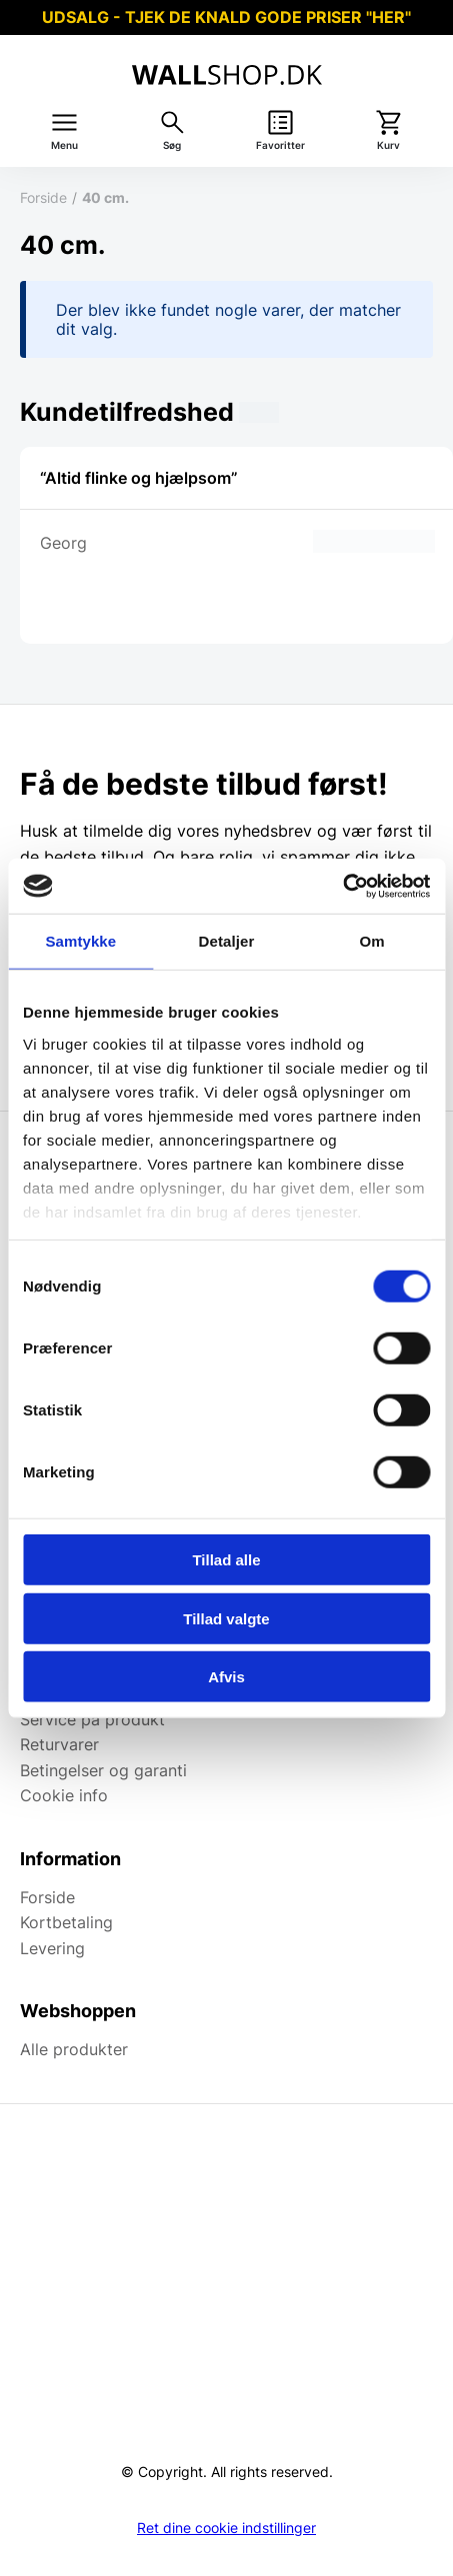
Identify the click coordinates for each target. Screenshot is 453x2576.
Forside (43, 197)
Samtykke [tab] (80, 941)
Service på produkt (92, 1719)
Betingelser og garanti (103, 1770)
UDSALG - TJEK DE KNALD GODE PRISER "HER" (226, 17)
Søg (172, 145)
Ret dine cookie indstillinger (226, 2528)
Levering (52, 1948)
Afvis (226, 1676)
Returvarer (59, 1744)
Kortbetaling (66, 1922)
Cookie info (64, 1795)
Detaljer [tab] (227, 941)
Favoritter (280, 145)
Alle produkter (74, 2049)
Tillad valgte (226, 1617)
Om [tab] (372, 941)
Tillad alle (226, 1559)
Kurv (388, 145)
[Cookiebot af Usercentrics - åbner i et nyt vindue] (342, 886)
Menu (64, 145)
